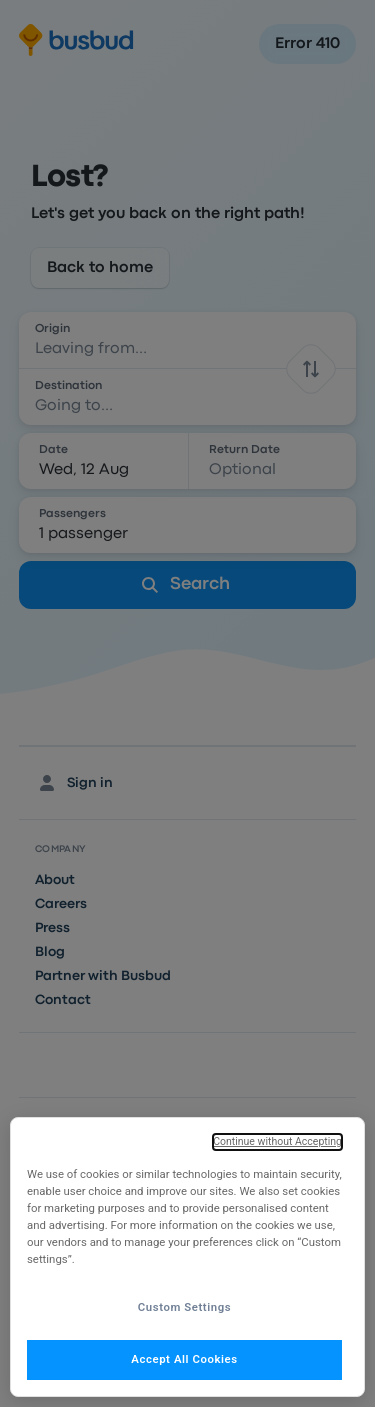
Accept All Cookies (184, 1359)
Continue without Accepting (277, 1141)
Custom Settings (184, 1307)
